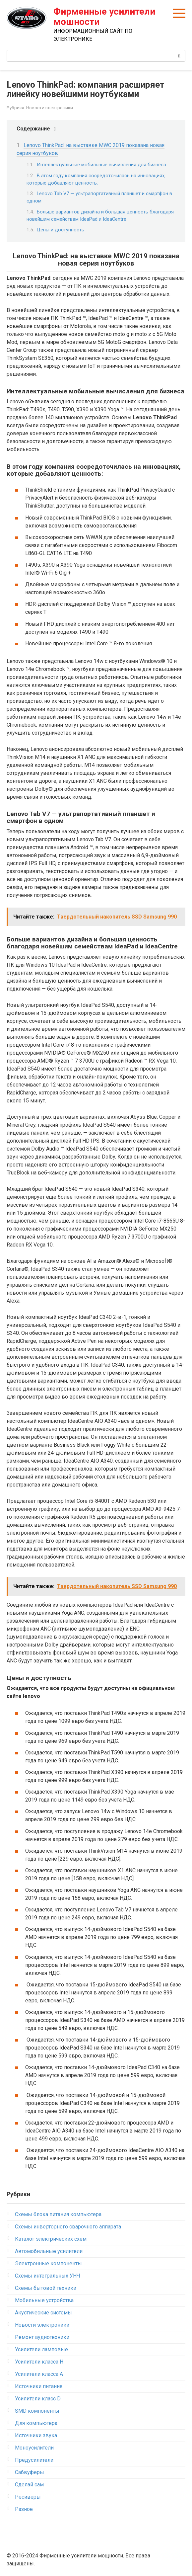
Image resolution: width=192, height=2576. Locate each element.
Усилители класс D (38, 2398)
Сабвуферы (29, 2472)
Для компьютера (36, 2423)
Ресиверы (28, 2497)
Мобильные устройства (44, 2300)
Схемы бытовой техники (45, 2288)
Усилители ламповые (41, 2349)
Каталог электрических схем (51, 2239)
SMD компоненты (37, 2411)
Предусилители (34, 2460)
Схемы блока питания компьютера (58, 2214)
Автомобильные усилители (49, 2251)
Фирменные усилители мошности (104, 16)
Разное (24, 2509)
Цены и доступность (60, 230)
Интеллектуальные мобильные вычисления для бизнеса (101, 165)
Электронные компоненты (48, 2263)
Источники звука (36, 2435)
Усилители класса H (39, 2362)
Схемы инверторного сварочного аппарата (68, 2226)
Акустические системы (43, 2312)
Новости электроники (49, 107)
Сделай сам (29, 2484)
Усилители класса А (39, 2374)
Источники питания (38, 2386)
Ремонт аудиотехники (42, 2337)
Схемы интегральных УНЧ (47, 2276)
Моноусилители (34, 2448)
